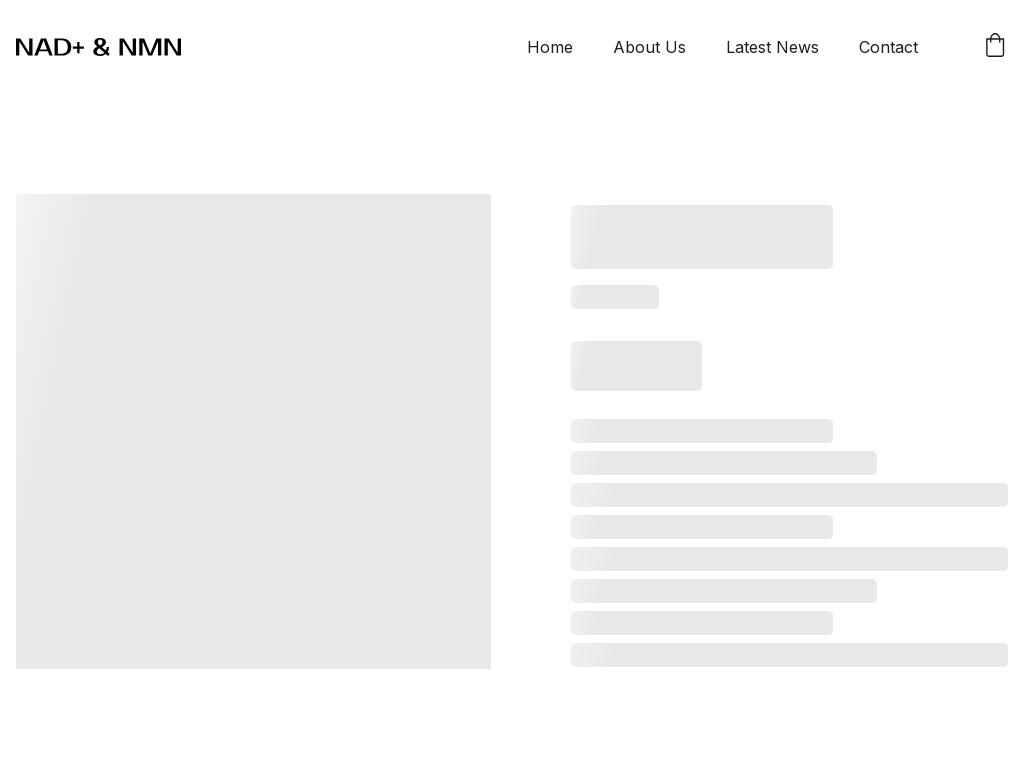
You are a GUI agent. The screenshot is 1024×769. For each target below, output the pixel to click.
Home (550, 47)
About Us (649, 47)
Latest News (772, 47)
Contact (888, 47)
